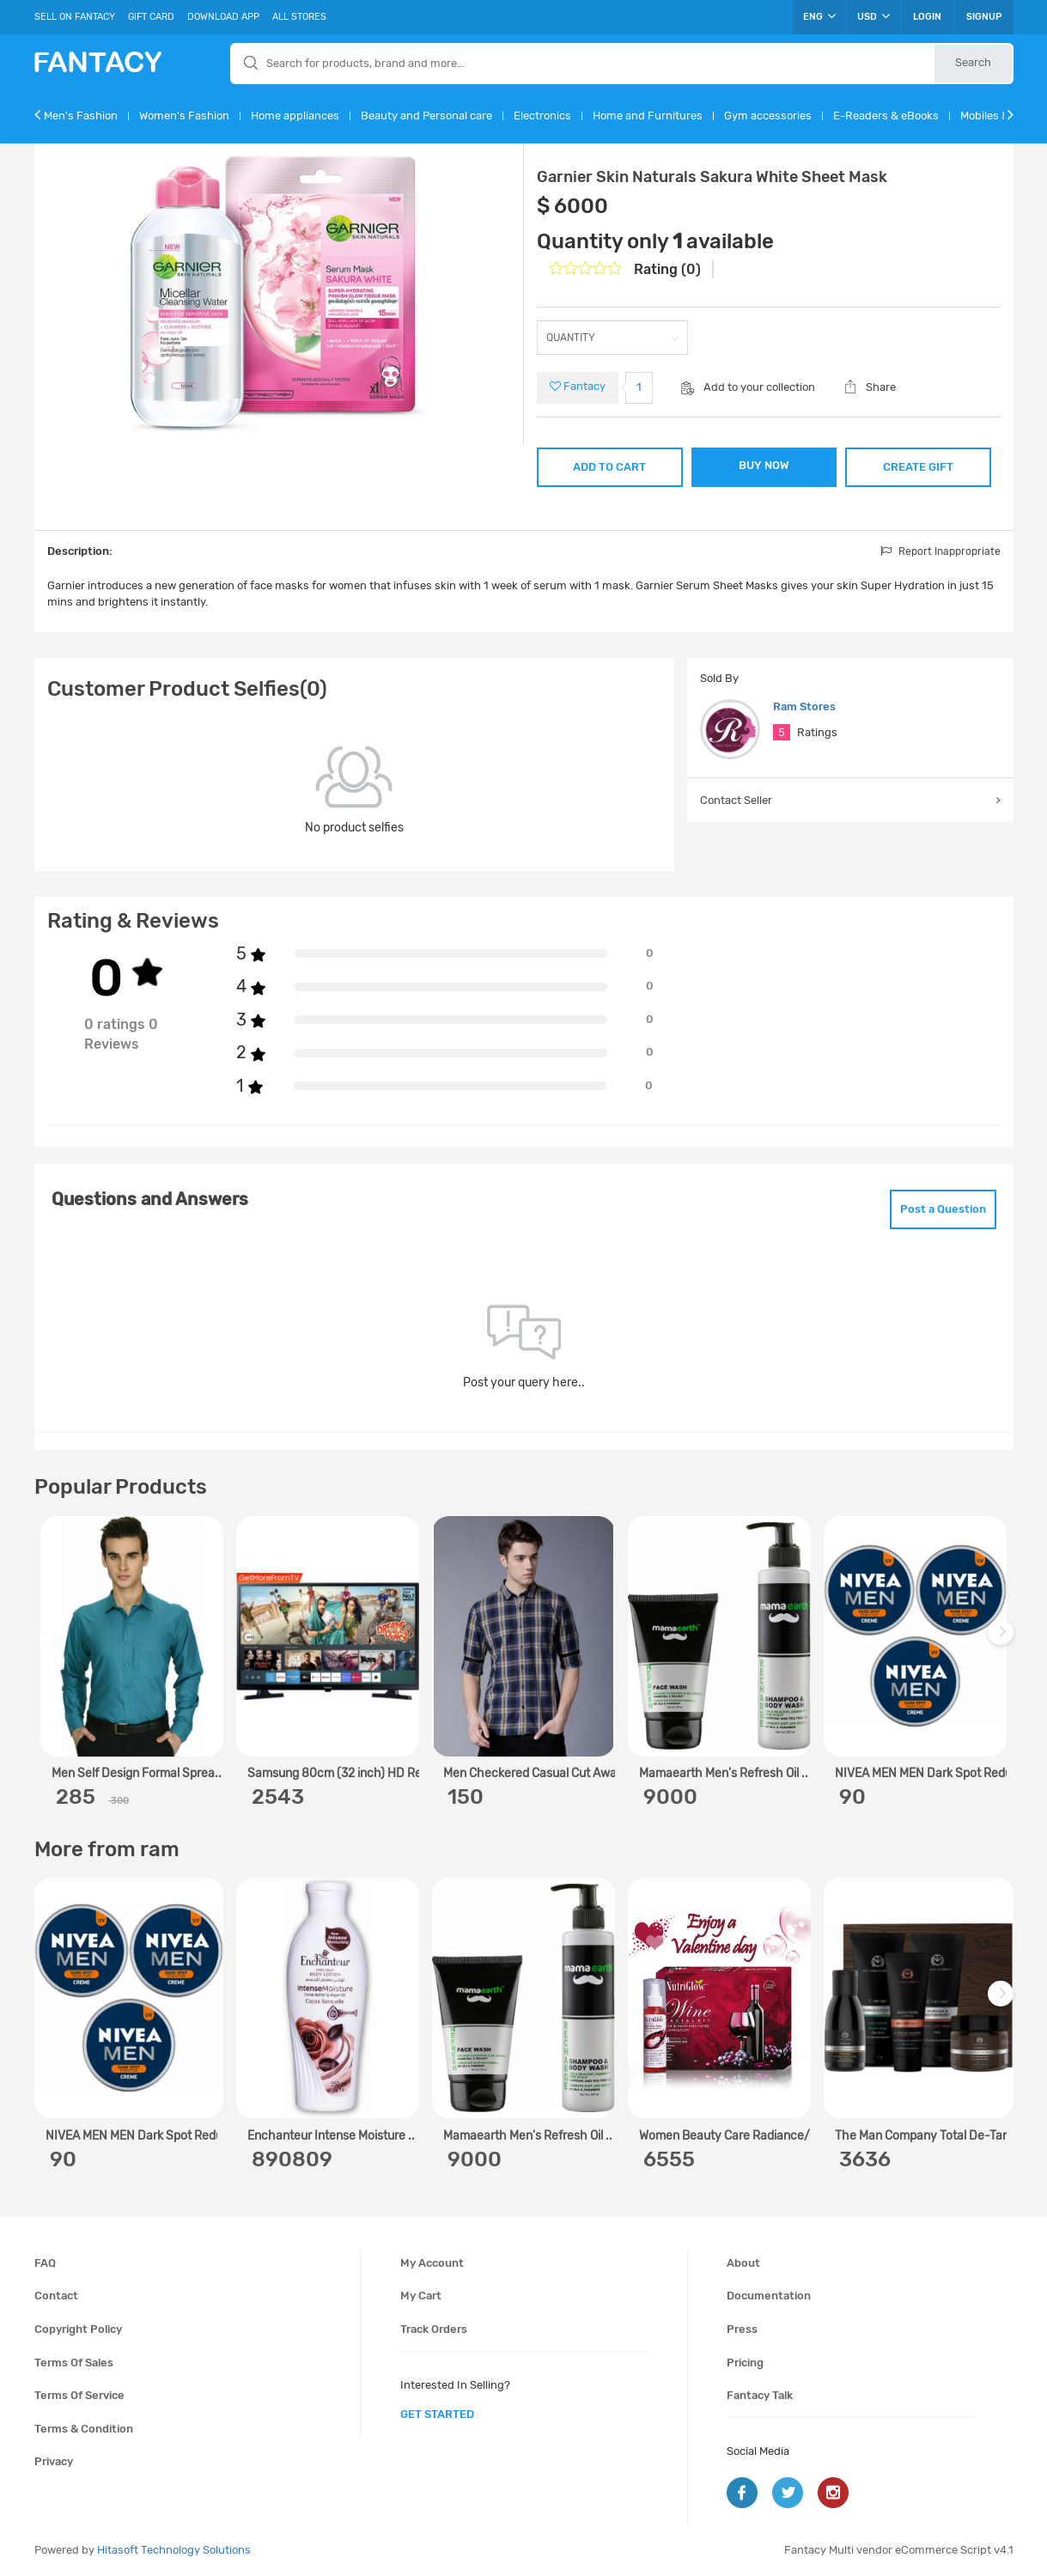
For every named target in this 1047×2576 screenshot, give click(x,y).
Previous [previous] (50, 1640)
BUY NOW (764, 465)
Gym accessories (768, 115)
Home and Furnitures (648, 115)
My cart (420, 2295)
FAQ (45, 2262)
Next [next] (1003, 1640)
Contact (56, 2295)
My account (432, 2262)
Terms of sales (73, 2362)
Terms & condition (83, 2428)
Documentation (769, 2295)
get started (437, 2414)
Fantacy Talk (760, 2395)
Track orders (433, 2329)
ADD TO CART (609, 466)
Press (742, 2329)
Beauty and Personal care (426, 115)
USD (873, 16)
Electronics (542, 115)
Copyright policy (78, 2329)
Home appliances (295, 115)
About (743, 2262)
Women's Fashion (184, 115)
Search (973, 62)
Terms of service (79, 2395)
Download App (223, 16)
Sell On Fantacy (74, 16)
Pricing (745, 2362)
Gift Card (151, 16)
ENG (819, 16)
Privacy (53, 2461)
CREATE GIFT (918, 466)
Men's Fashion (81, 115)
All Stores (299, 16)
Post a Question (943, 1209)
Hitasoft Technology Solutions (174, 2549)
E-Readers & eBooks (886, 115)
